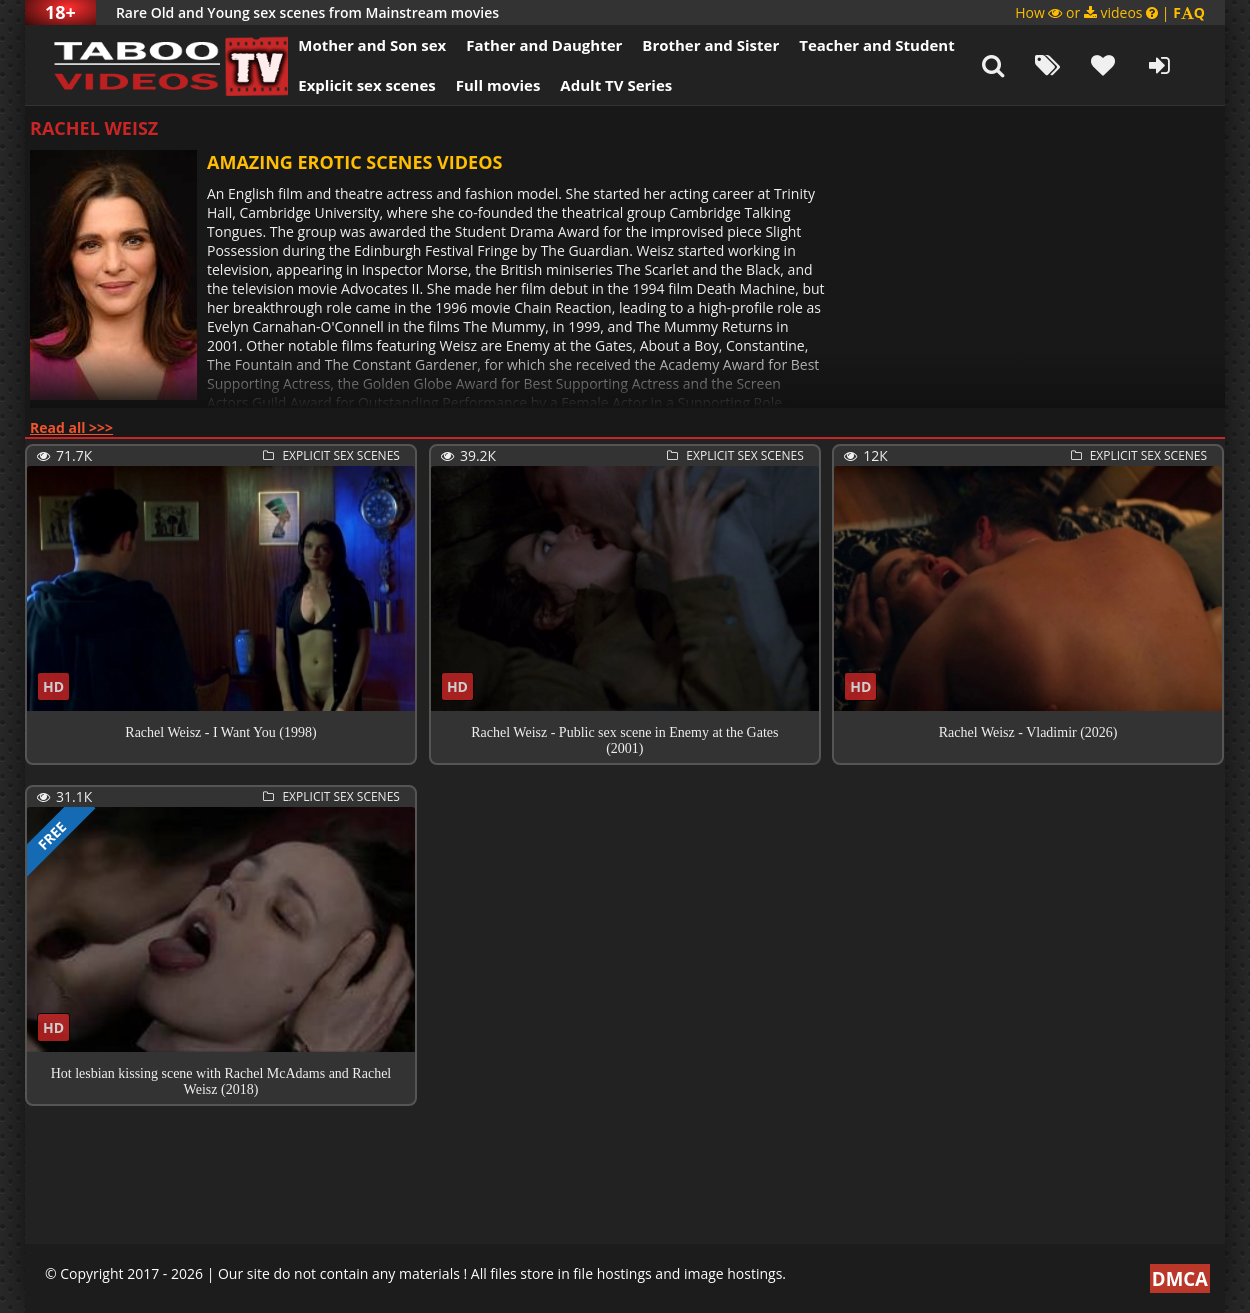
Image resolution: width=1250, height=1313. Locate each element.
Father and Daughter (531, 45)
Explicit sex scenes (354, 85)
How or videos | (1110, 12)
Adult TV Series (603, 85)
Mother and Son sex (359, 45)
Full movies (485, 85)
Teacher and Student (863, 45)
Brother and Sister (697, 45)
